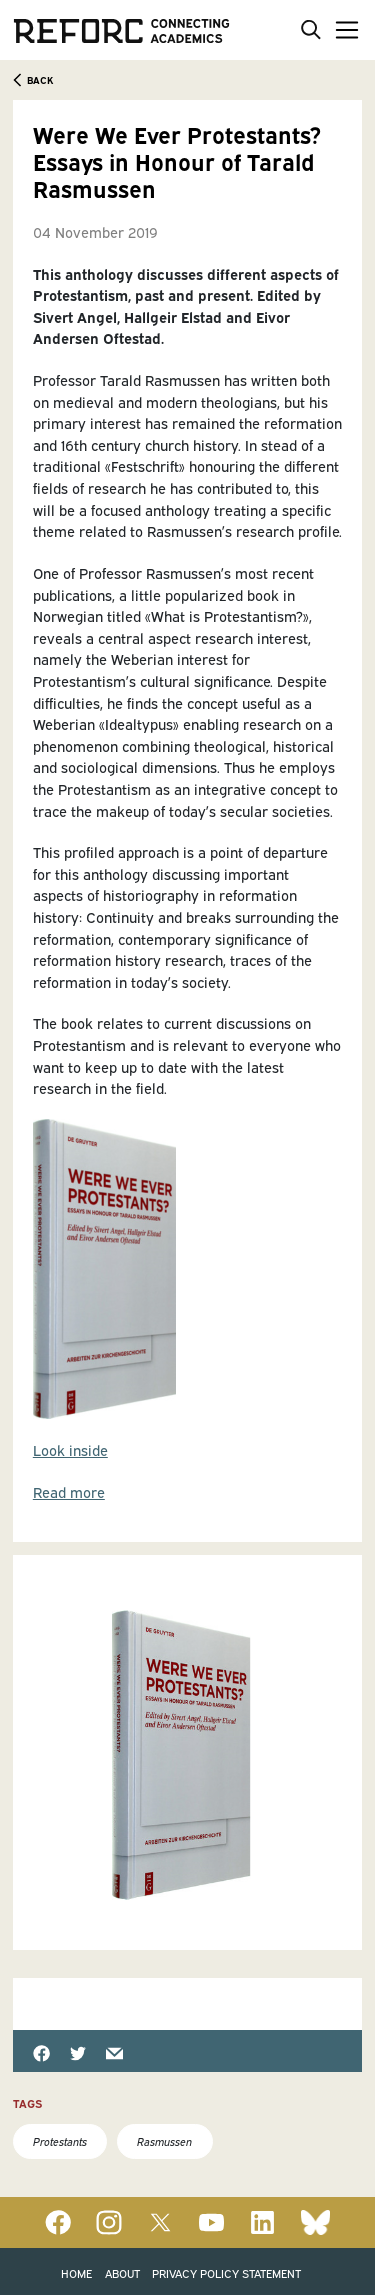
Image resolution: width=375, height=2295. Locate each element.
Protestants (60, 2140)
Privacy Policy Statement (226, 2272)
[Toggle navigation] (343, 29)
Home (76, 2272)
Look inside (70, 1449)
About (122, 2272)
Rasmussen (164, 2140)
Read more (69, 1491)
